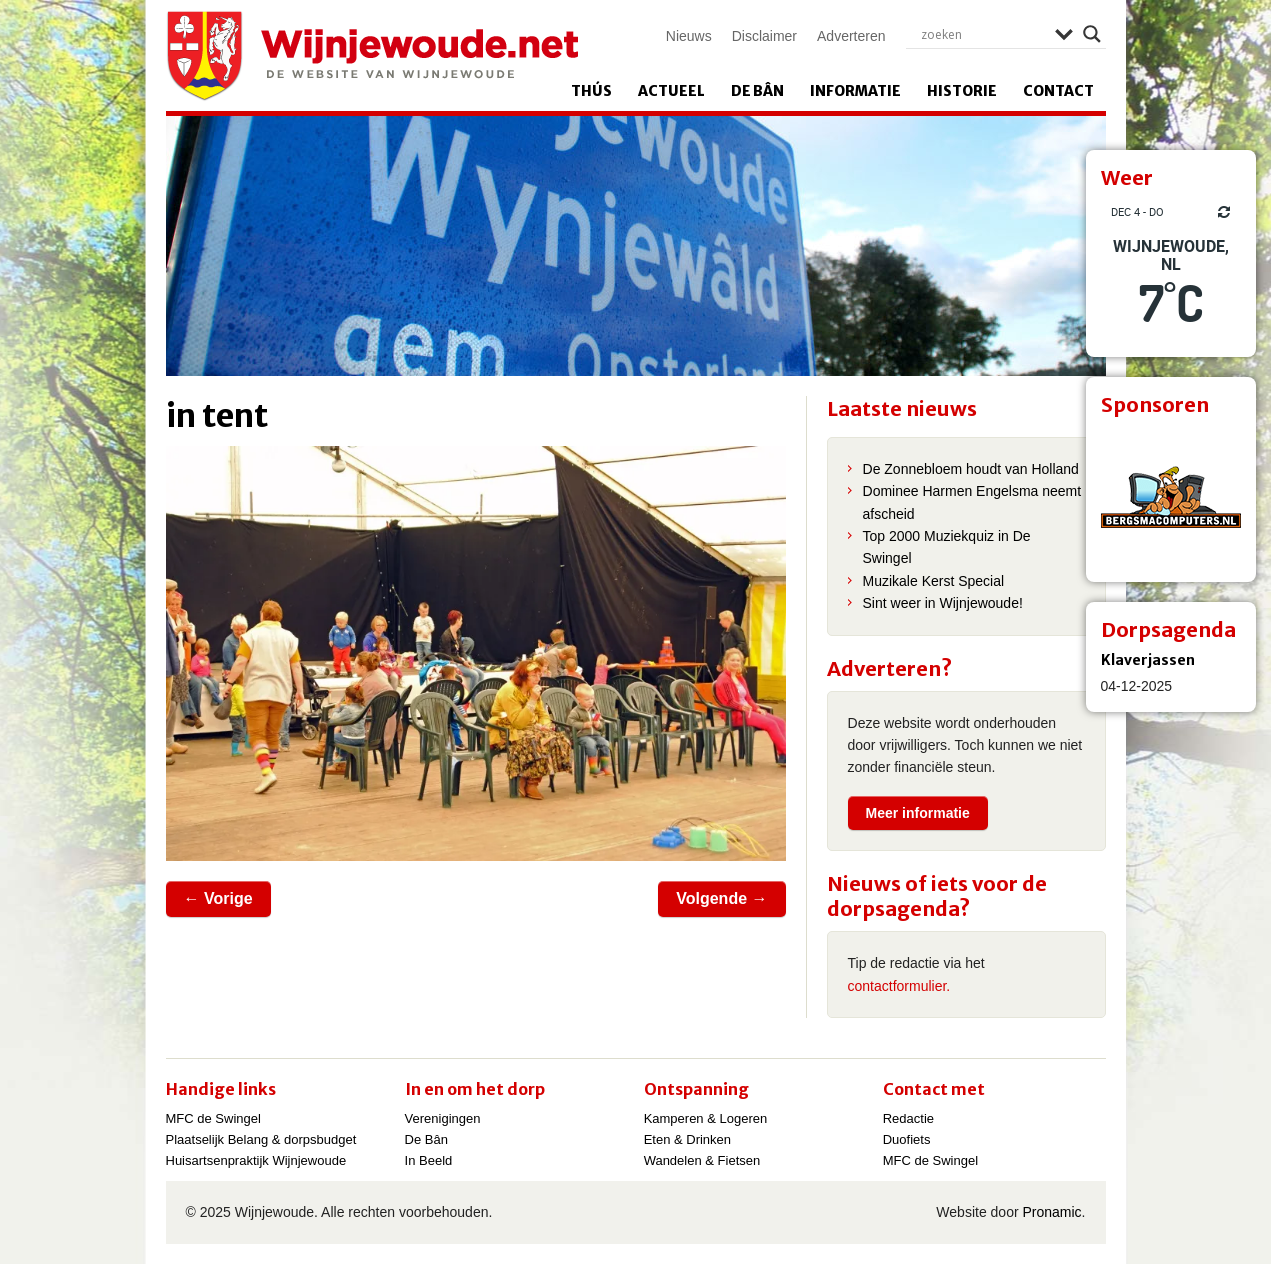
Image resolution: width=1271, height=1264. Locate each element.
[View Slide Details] (1171, 497)
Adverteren (851, 36)
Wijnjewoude (372, 56)
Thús (591, 91)
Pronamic (1051, 1212)
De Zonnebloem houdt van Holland (971, 469)
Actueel (671, 91)
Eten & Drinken (687, 1139)
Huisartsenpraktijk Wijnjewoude (256, 1160)
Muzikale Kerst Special (934, 581)
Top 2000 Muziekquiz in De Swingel (947, 547)
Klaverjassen (1148, 660)
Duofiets (907, 1139)
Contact (1058, 91)
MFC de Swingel (213, 1118)
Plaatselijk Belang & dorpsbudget (261, 1139)
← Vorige (218, 898)
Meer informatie (918, 813)
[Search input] (983, 34)
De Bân (757, 91)
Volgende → (721, 898)
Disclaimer (764, 36)
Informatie (855, 91)
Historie (962, 91)
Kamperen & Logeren (706, 1118)
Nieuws (689, 36)
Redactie (908, 1118)
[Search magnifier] (1092, 34)
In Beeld (429, 1160)
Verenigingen (443, 1118)
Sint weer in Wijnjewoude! (943, 603)
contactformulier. (899, 986)
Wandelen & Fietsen (702, 1160)
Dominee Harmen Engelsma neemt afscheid (972, 502)
